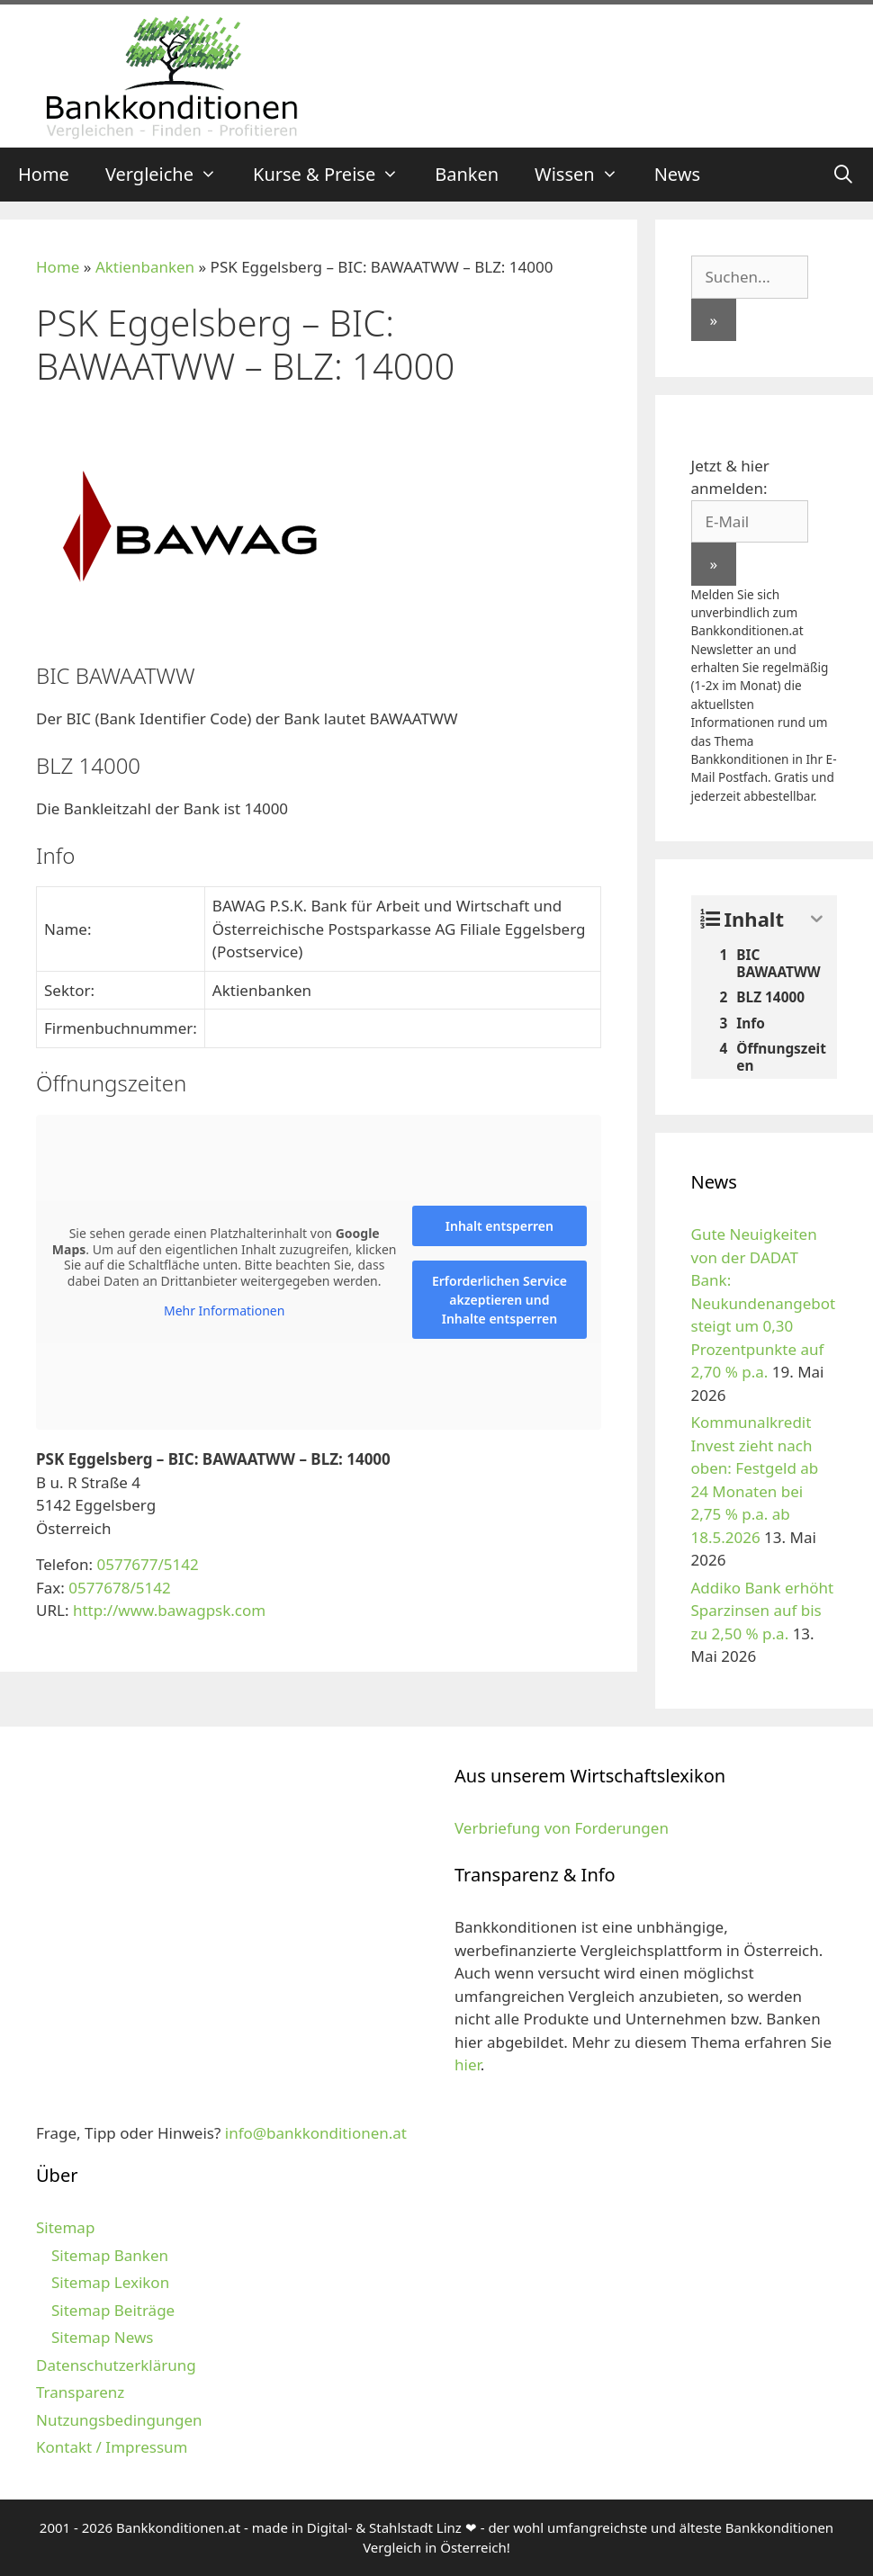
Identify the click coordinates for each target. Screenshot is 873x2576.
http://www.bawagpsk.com (169, 1610)
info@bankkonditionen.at (316, 2133)
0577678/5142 (119, 1587)
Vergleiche (170, 175)
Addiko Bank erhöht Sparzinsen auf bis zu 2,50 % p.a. (762, 1610)
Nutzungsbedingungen (119, 2420)
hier (467, 2064)
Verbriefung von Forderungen (561, 1828)
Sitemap (65, 2227)
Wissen (585, 175)
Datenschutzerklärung (116, 2365)
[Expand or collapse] (817, 919)
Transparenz (80, 2392)
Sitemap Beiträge (113, 2310)
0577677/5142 (147, 1564)
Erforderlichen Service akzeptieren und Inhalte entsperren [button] (499, 1299)
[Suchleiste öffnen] (843, 175)
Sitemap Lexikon (110, 2282)
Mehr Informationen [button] (224, 1311)
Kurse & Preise (335, 175)
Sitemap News (102, 2337)
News (677, 174)
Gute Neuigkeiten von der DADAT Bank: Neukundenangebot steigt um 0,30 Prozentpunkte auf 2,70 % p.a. (763, 1303)
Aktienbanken (144, 266)
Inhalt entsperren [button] (500, 1225)
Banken (467, 174)
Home (43, 174)
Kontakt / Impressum (111, 2447)
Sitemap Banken (109, 2255)
